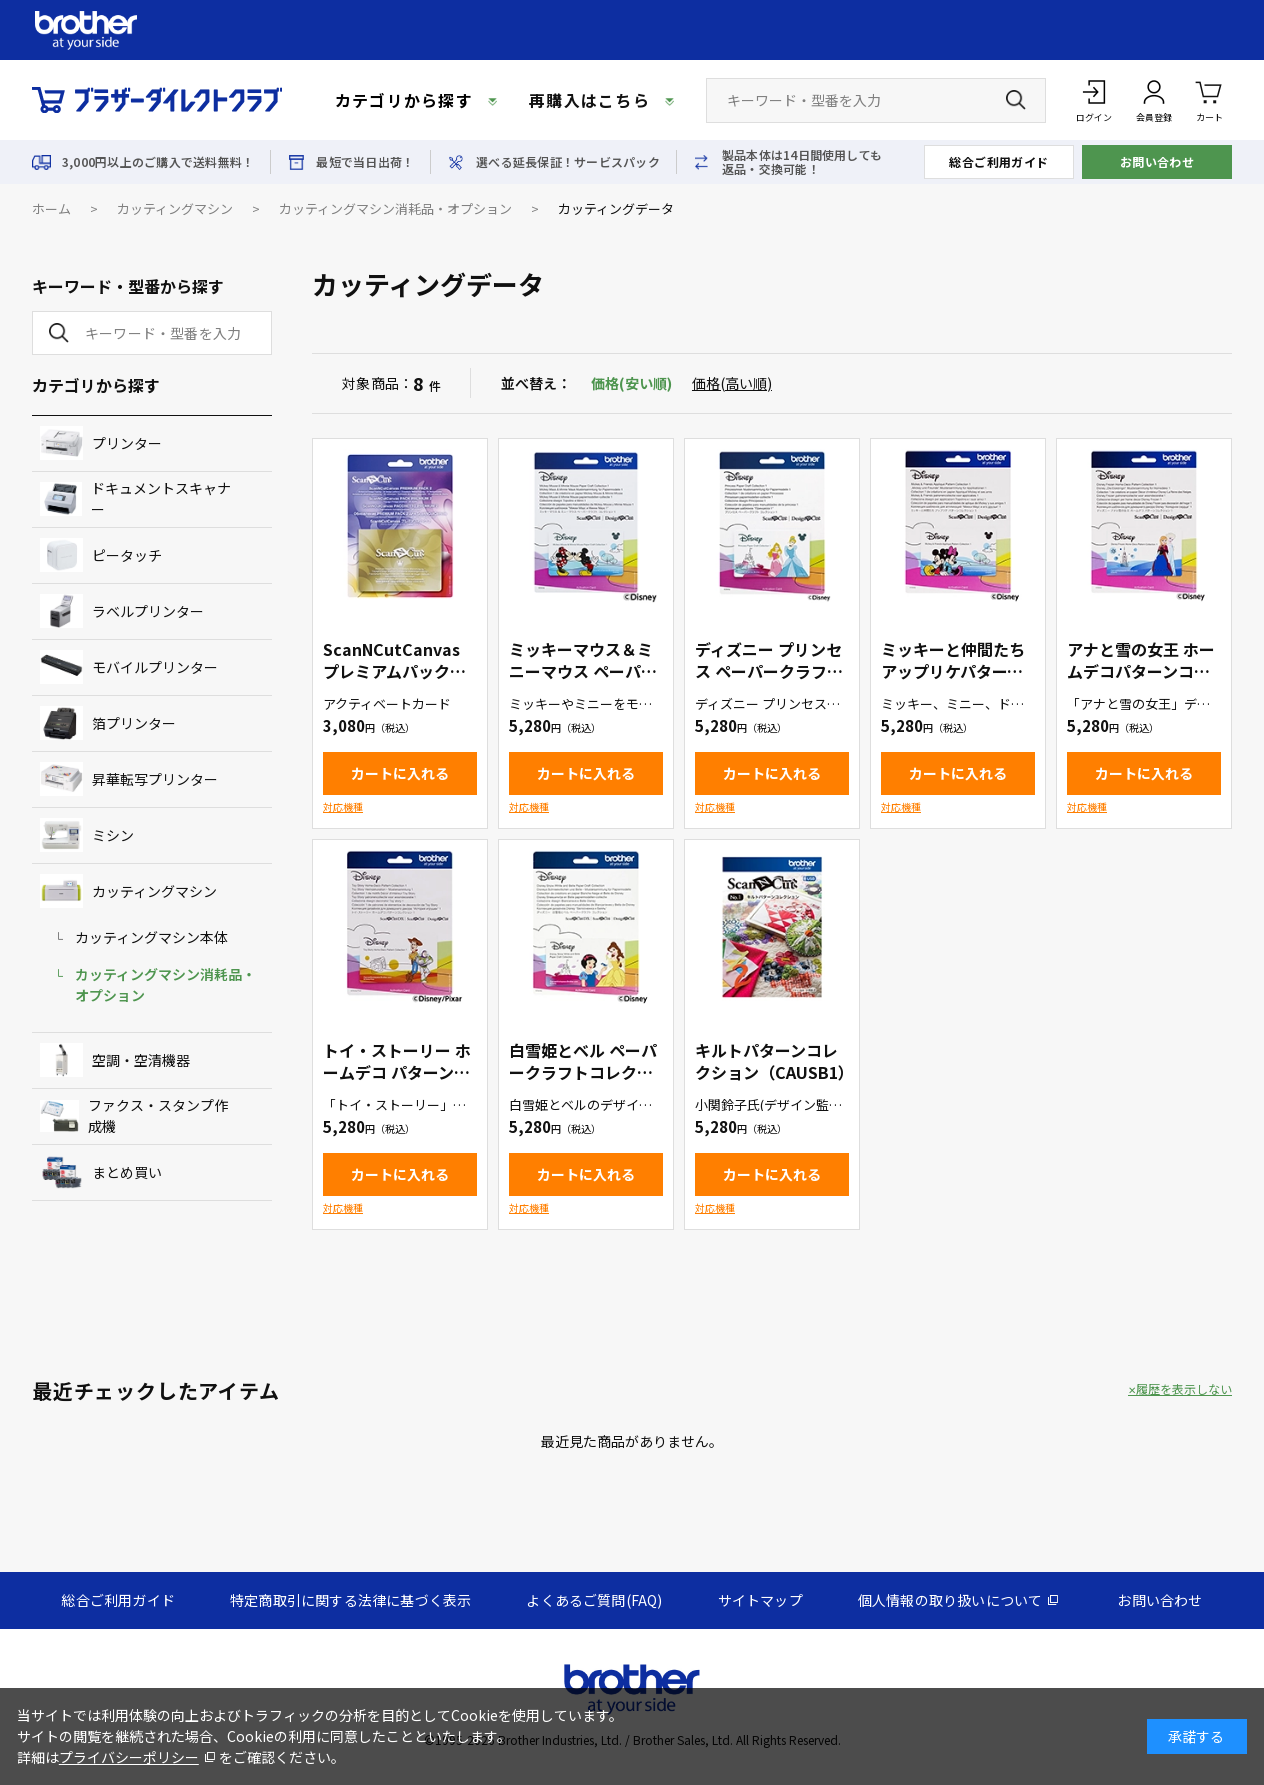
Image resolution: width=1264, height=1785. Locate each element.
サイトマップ (760, 1600)
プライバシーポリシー (129, 1757)
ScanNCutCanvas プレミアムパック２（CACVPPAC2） (394, 671)
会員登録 (1154, 117)
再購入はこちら (589, 100)
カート (1209, 99)
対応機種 (343, 806)
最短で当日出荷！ (365, 162)
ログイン (1094, 117)
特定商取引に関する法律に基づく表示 (350, 1600)
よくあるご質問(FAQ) (594, 1600)
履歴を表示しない (1184, 1389)
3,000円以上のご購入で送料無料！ (158, 162)
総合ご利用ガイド (999, 161)
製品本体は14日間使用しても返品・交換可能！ (802, 162)
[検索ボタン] (1016, 100)
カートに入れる (400, 773)
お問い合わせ (1157, 161)
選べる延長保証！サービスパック (568, 162)
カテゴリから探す (404, 100)
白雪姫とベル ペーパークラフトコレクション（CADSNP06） (583, 1072)
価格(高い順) (732, 383)
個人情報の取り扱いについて (950, 1600)
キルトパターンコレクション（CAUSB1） (774, 1061)
